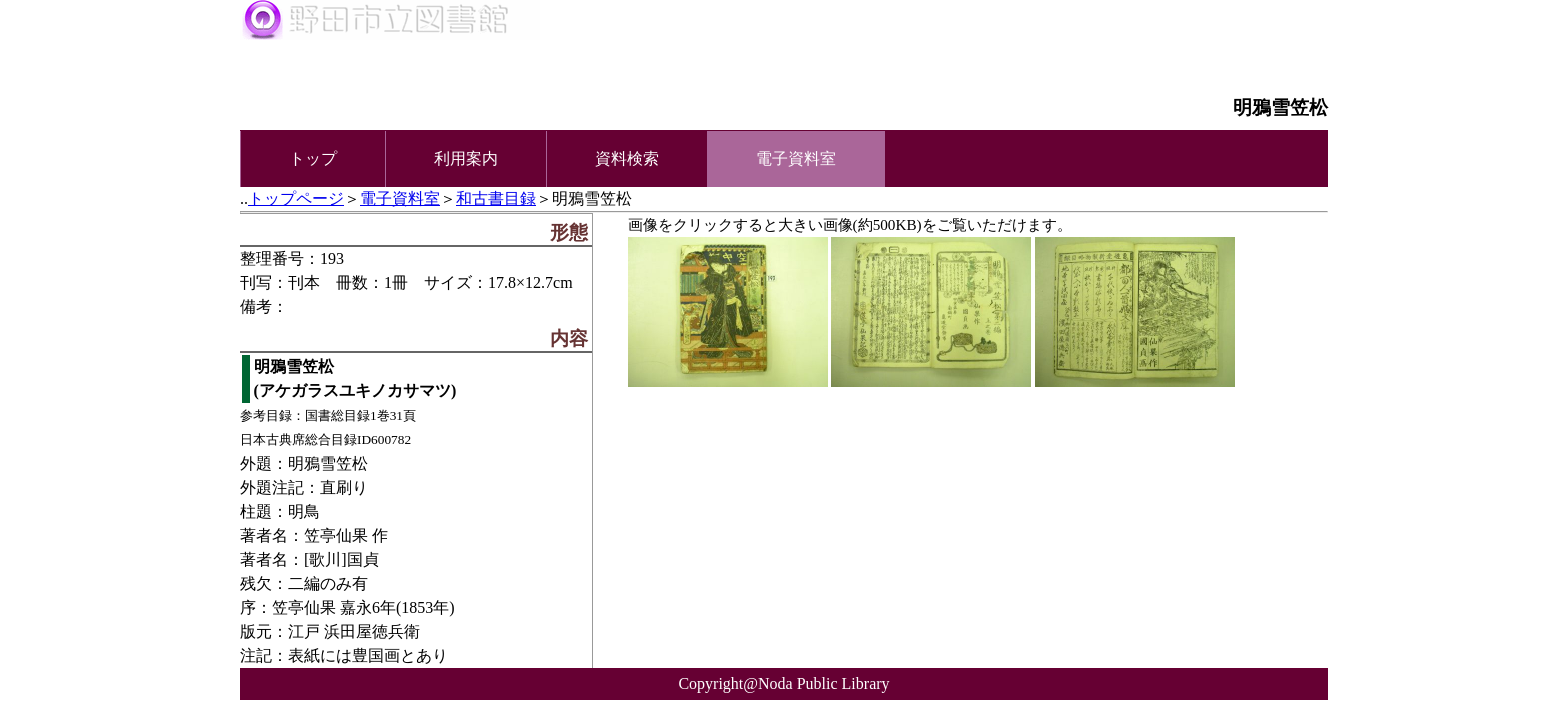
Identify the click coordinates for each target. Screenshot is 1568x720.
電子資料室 (400, 198)
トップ (313, 158)
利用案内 (466, 158)
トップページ (296, 198)
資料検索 (627, 158)
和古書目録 (496, 198)
